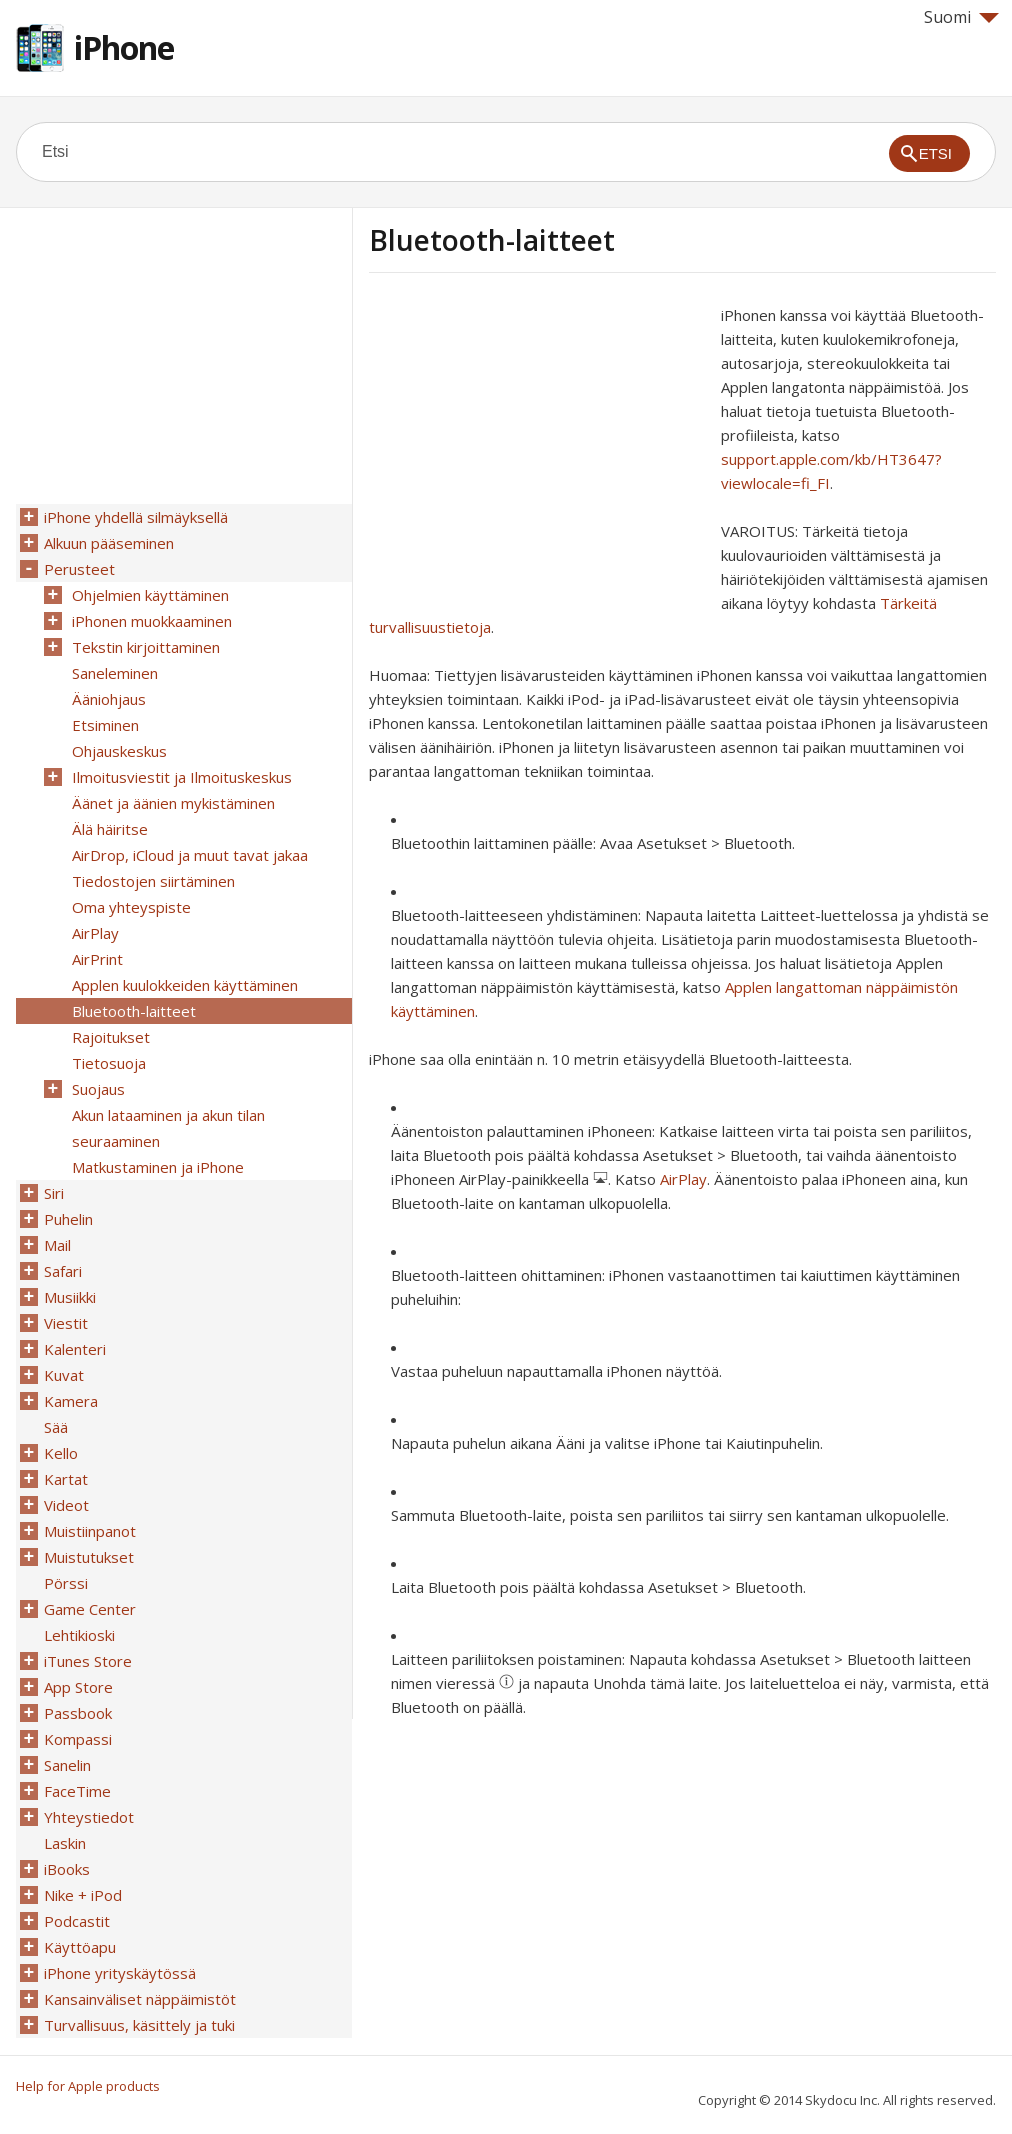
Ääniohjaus (109, 699)
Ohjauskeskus (119, 751)
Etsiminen (105, 725)
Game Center (90, 1609)
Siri (54, 1193)
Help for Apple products (88, 2086)
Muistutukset (89, 1557)
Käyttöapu (80, 1947)
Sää (56, 1427)
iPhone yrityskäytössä (120, 1973)
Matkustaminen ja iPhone (158, 1167)
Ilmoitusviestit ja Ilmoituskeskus (182, 777)
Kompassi (78, 1739)
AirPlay (683, 1179)
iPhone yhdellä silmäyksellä (136, 517)
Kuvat (64, 1375)
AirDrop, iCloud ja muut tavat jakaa (190, 855)
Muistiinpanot (90, 1531)
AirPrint (97, 959)
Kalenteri (75, 1349)
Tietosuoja (109, 1063)
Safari (63, 1271)
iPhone (124, 47)
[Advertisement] (537, 443)
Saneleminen (115, 673)
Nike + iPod (83, 1895)
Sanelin (67, 1765)
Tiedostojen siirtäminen (153, 881)
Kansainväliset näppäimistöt (140, 1999)
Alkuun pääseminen (109, 543)
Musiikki (70, 1297)
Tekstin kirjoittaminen (146, 647)
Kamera (71, 1401)
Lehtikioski (79, 1635)
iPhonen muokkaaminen (152, 621)
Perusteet (79, 569)
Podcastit (77, 1921)
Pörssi (66, 1583)
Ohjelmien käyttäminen (150, 595)
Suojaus (98, 1089)
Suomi (961, 17)
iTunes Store (88, 1661)
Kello (61, 1453)
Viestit (66, 1323)
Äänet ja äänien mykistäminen (173, 803)
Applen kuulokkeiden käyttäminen (185, 985)
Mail (57, 1245)
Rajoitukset (111, 1037)
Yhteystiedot (89, 1817)
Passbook (78, 1713)
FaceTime (77, 1791)
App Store (78, 1687)
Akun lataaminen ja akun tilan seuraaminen (168, 1128)
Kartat (66, 1479)
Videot (66, 1505)
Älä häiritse (110, 829)
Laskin (65, 1843)
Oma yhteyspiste (131, 907)
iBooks (67, 1869)
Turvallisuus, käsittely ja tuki (139, 2025)
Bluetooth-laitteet (134, 1011)
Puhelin (68, 1219)
